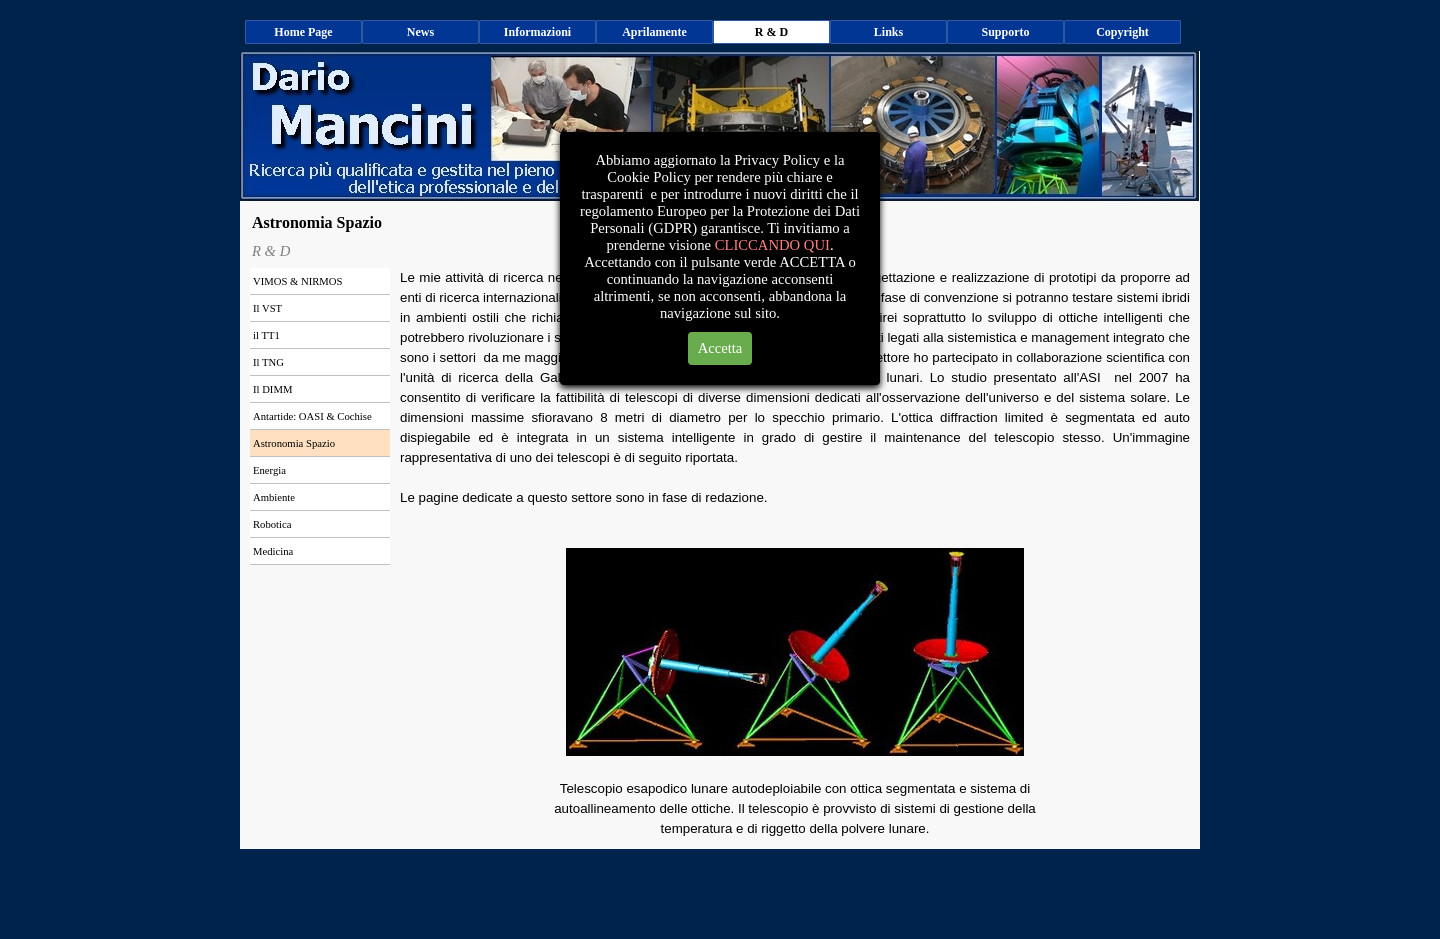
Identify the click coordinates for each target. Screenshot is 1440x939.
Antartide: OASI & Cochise (312, 416)
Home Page (303, 32)
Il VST (267, 308)
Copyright (1122, 32)
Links (888, 32)
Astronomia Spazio (294, 443)
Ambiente (274, 497)
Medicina (273, 551)
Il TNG (268, 362)
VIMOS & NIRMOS (297, 281)
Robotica (272, 524)
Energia (269, 470)
